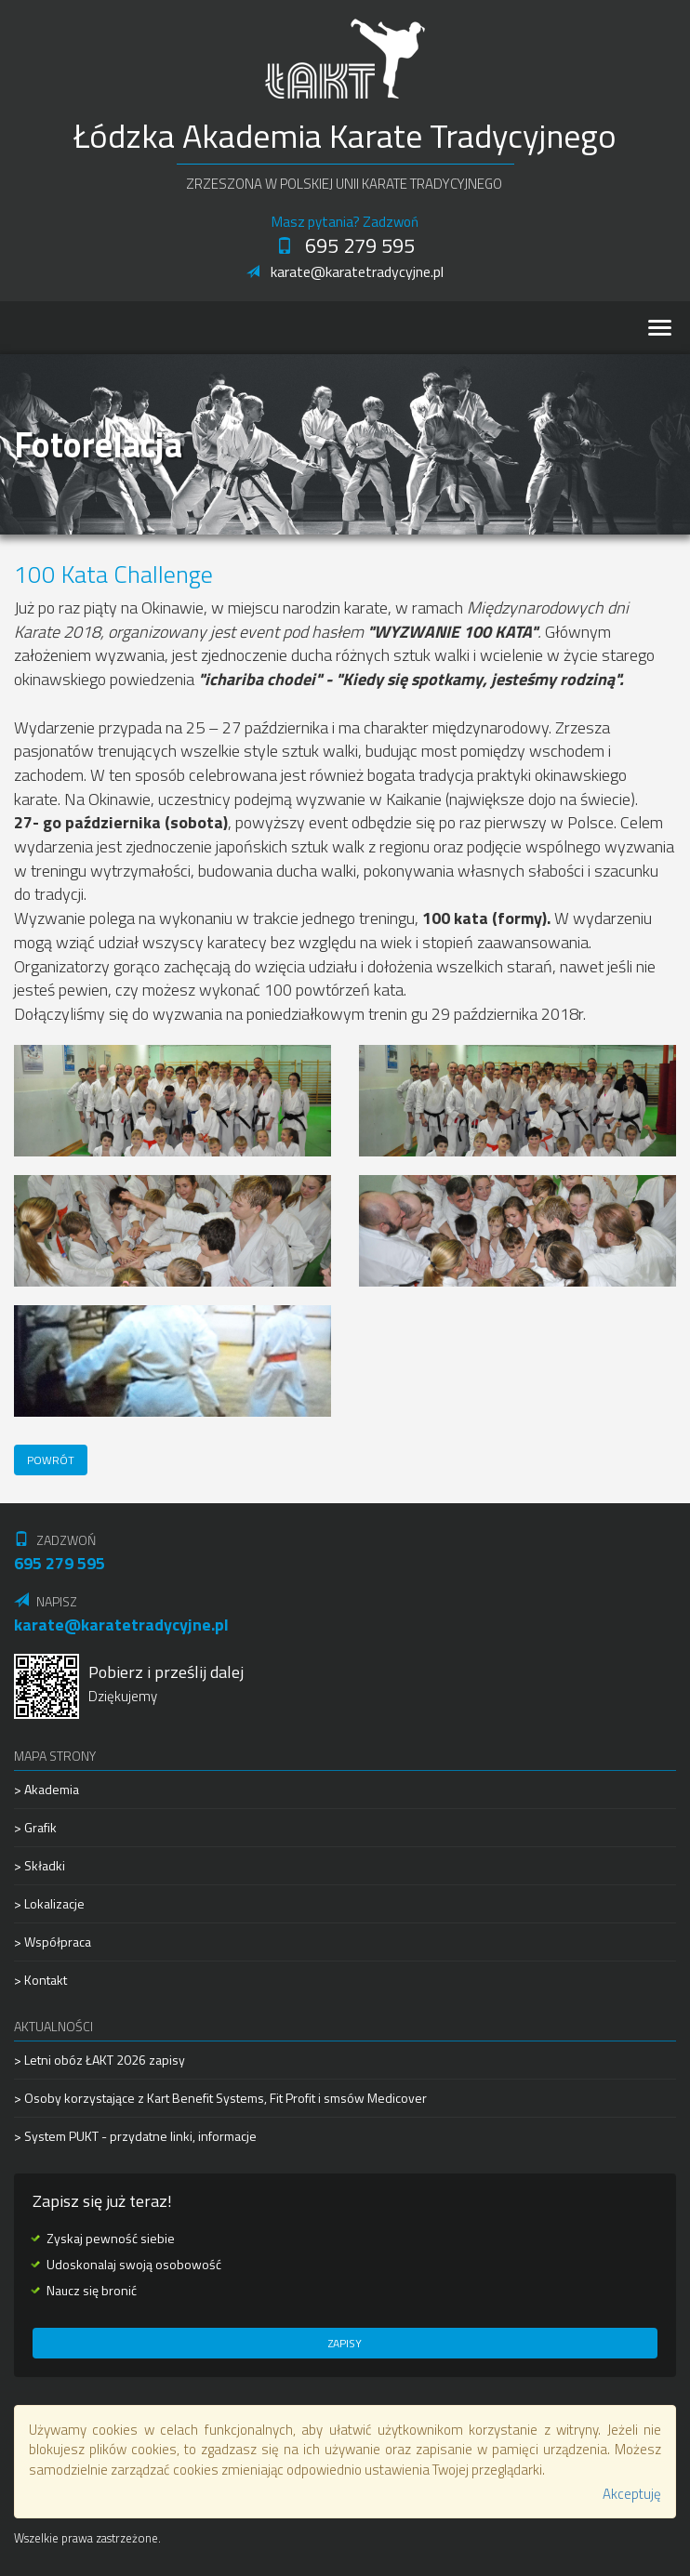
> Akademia (46, 1789)
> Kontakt (40, 1979)
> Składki (39, 1865)
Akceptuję (632, 2493)
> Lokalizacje (49, 1903)
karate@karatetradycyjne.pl (345, 271)
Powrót (50, 1460)
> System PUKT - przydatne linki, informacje (135, 2136)
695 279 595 (345, 245)
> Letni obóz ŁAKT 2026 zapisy (99, 2060)
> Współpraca (52, 1941)
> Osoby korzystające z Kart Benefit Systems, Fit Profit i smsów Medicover (220, 2097)
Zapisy (345, 2343)
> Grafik (35, 1827)
